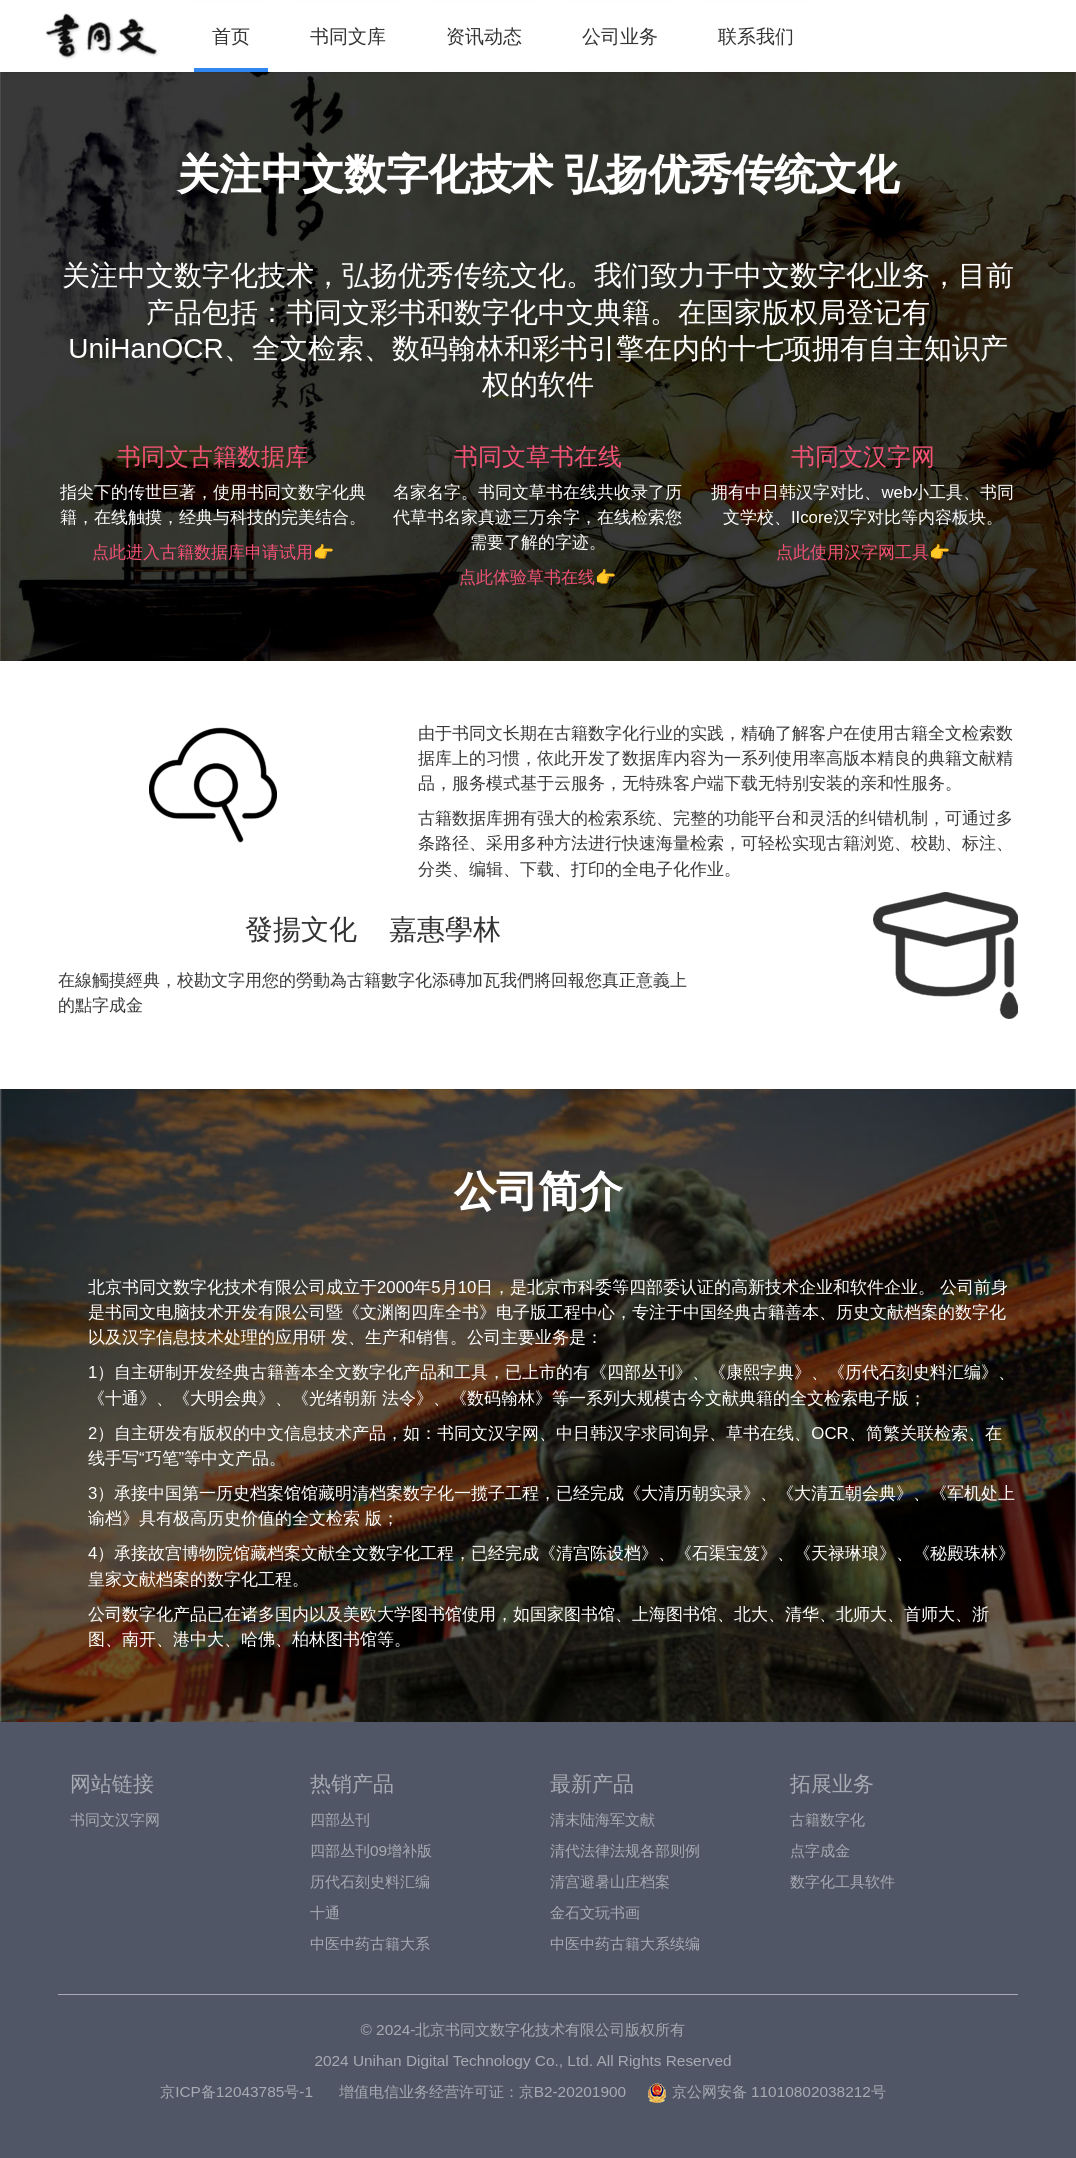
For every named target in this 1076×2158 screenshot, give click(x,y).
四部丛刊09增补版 (371, 1850)
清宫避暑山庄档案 (610, 1881)
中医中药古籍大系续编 (625, 1943)
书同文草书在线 (538, 456)
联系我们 (756, 36)
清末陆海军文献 (602, 1819)
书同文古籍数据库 (213, 456)
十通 (325, 1912)
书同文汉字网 (863, 456)
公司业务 (620, 36)
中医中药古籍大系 (370, 1943)
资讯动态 (484, 36)
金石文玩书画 (595, 1912)
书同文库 (348, 36)
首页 (231, 36)
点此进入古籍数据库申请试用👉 (213, 552)
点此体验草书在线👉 (537, 577)
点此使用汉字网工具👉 (863, 552)
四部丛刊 (340, 1819)
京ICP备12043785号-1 (236, 2091)
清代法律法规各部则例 (625, 1850)
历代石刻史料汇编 (370, 1881)
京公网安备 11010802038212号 (766, 2091)
